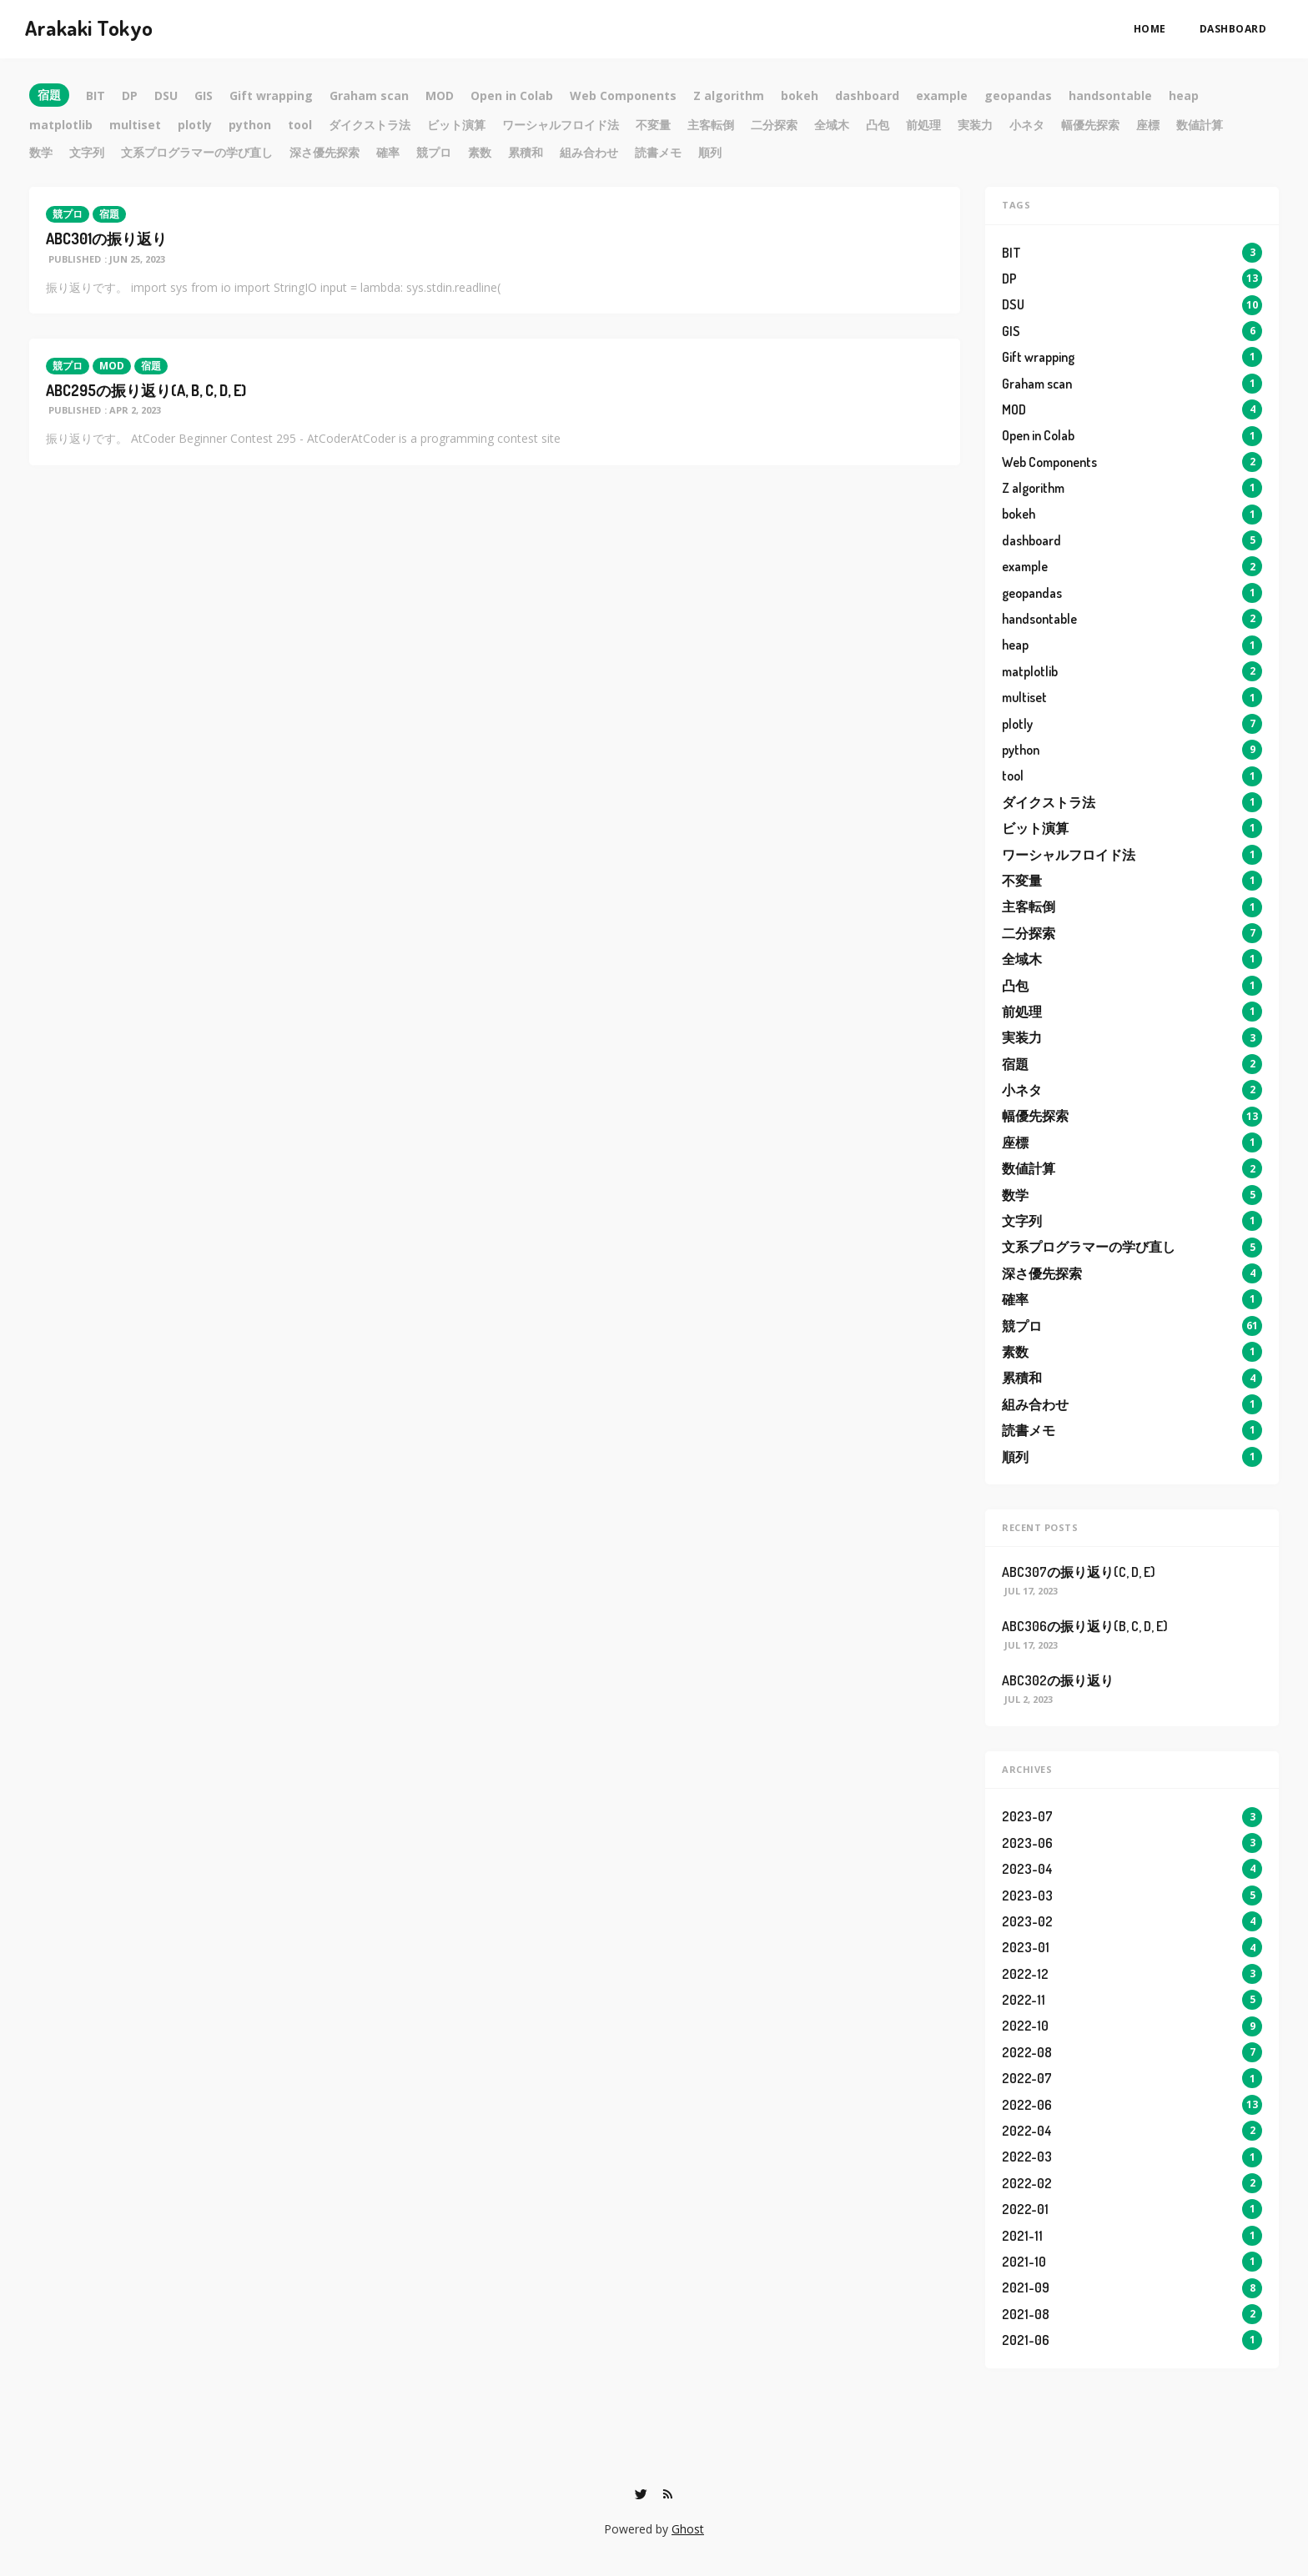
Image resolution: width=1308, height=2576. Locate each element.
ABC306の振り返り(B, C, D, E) (1085, 1626)
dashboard (1233, 29)
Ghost (688, 2529)
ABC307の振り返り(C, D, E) (1078, 1572)
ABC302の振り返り (1058, 1680)
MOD (111, 366)
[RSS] (668, 2494)
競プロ (68, 214)
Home (1150, 29)
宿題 (109, 214)
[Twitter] (641, 2494)
